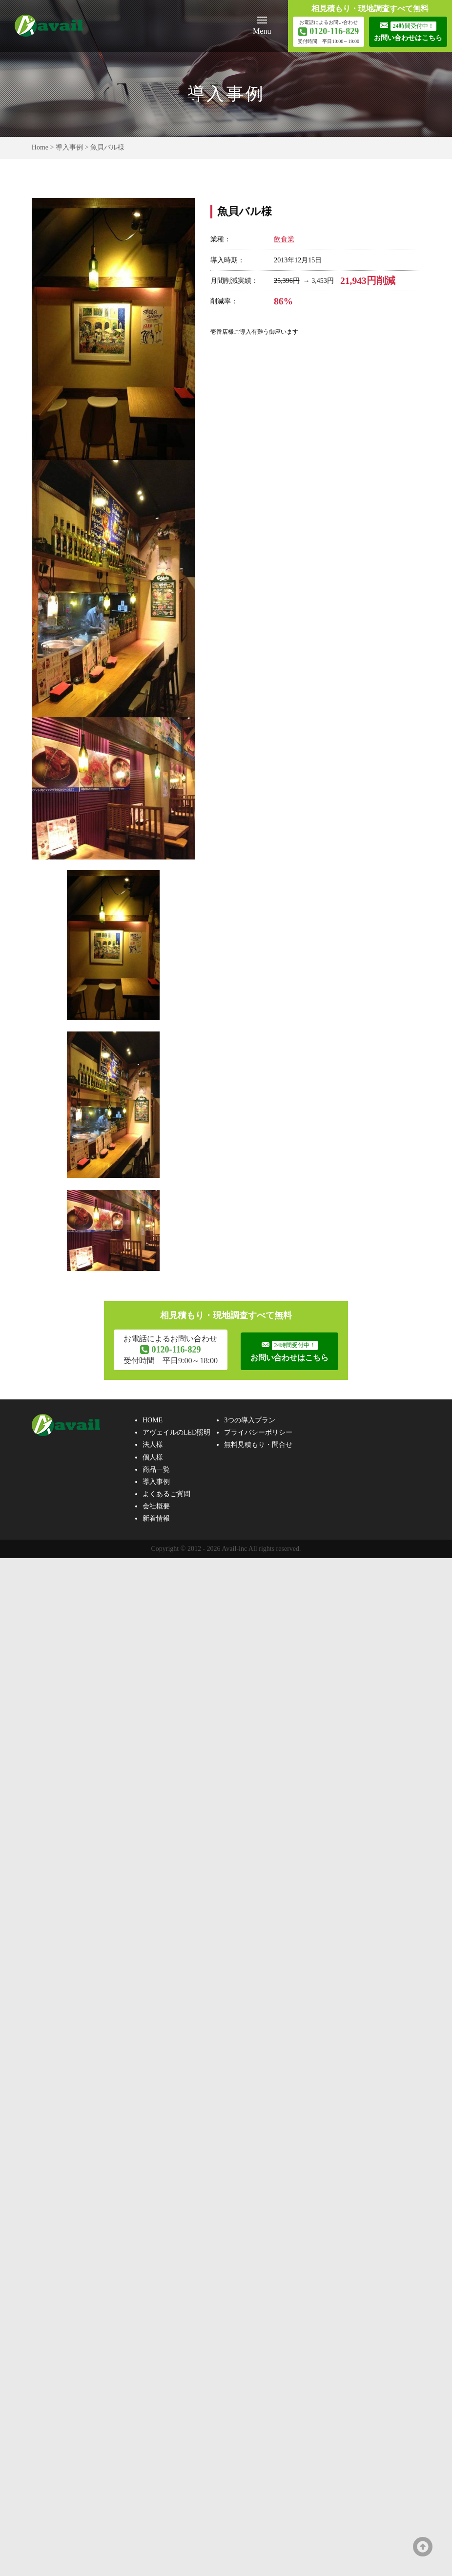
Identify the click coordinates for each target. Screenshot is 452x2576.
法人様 (153, 1445)
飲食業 (284, 239)
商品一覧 (156, 1470)
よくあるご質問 (166, 1495)
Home (40, 147)
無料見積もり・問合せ (258, 1445)
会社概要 (156, 1507)
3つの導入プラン (249, 1421)
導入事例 (69, 147)
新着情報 (156, 1519)
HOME (153, 1421)
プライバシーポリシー (258, 1433)
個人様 (153, 1457)
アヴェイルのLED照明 (176, 1433)
